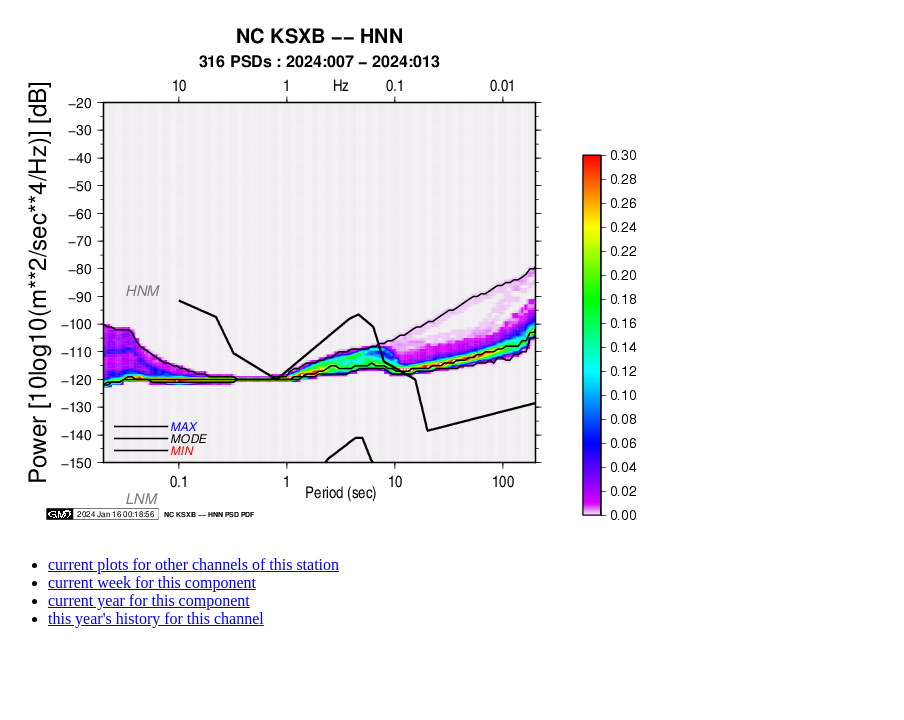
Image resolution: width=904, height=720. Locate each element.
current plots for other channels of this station (193, 564)
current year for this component (149, 600)
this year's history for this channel (156, 618)
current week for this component (152, 582)
